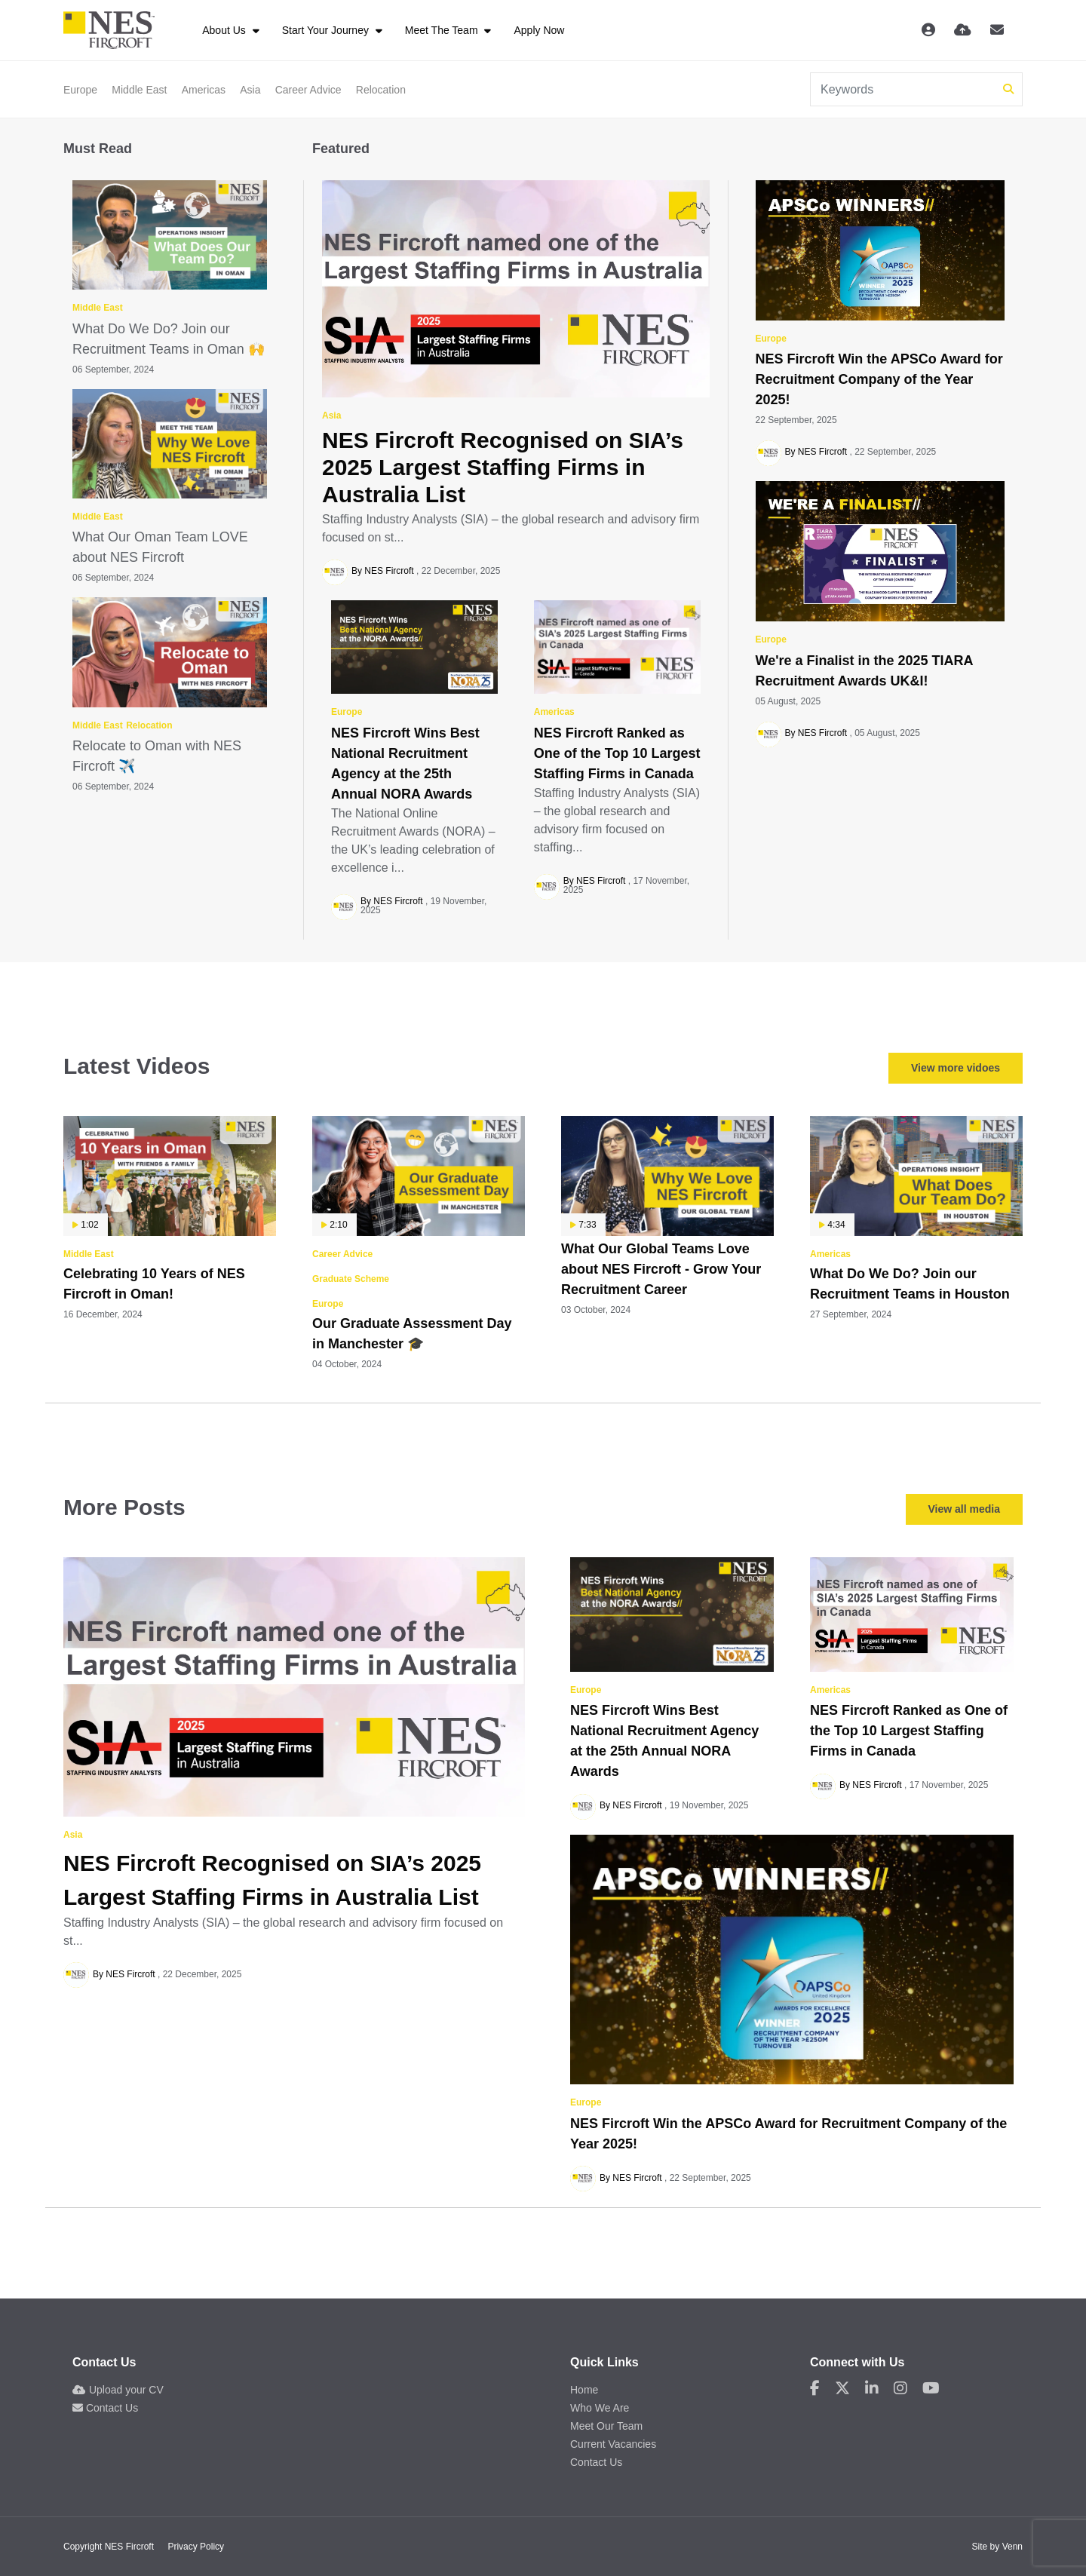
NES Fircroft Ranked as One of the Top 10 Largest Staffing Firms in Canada (617, 753)
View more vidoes (955, 1068)
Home (584, 2390)
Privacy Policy (195, 2546)
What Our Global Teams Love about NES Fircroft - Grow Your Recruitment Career (661, 1269)
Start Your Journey (327, 30)
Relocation (381, 90)
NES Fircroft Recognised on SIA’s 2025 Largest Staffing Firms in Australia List (502, 467)
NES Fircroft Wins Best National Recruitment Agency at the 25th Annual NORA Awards (405, 763)
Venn (1012, 2546)
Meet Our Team (606, 2426)
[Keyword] (903, 89)
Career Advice (308, 90)
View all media (964, 1509)
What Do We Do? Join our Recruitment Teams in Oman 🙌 (168, 339)
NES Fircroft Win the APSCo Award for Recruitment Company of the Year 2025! (879, 379)
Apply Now (539, 30)
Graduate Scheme (350, 1279)
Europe (80, 90)
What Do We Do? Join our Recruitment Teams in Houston (910, 1284)
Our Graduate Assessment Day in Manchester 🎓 (411, 1333)
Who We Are (599, 2408)
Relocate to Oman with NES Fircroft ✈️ (156, 756)
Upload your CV (118, 2390)
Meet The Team (443, 30)
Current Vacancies (613, 2444)
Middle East (139, 90)
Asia (250, 90)
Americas (203, 90)
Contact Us (105, 2408)
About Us (225, 30)
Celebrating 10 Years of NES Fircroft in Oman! (154, 1284)
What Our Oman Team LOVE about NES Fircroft (160, 547)
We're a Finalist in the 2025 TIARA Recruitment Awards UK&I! (864, 670)
